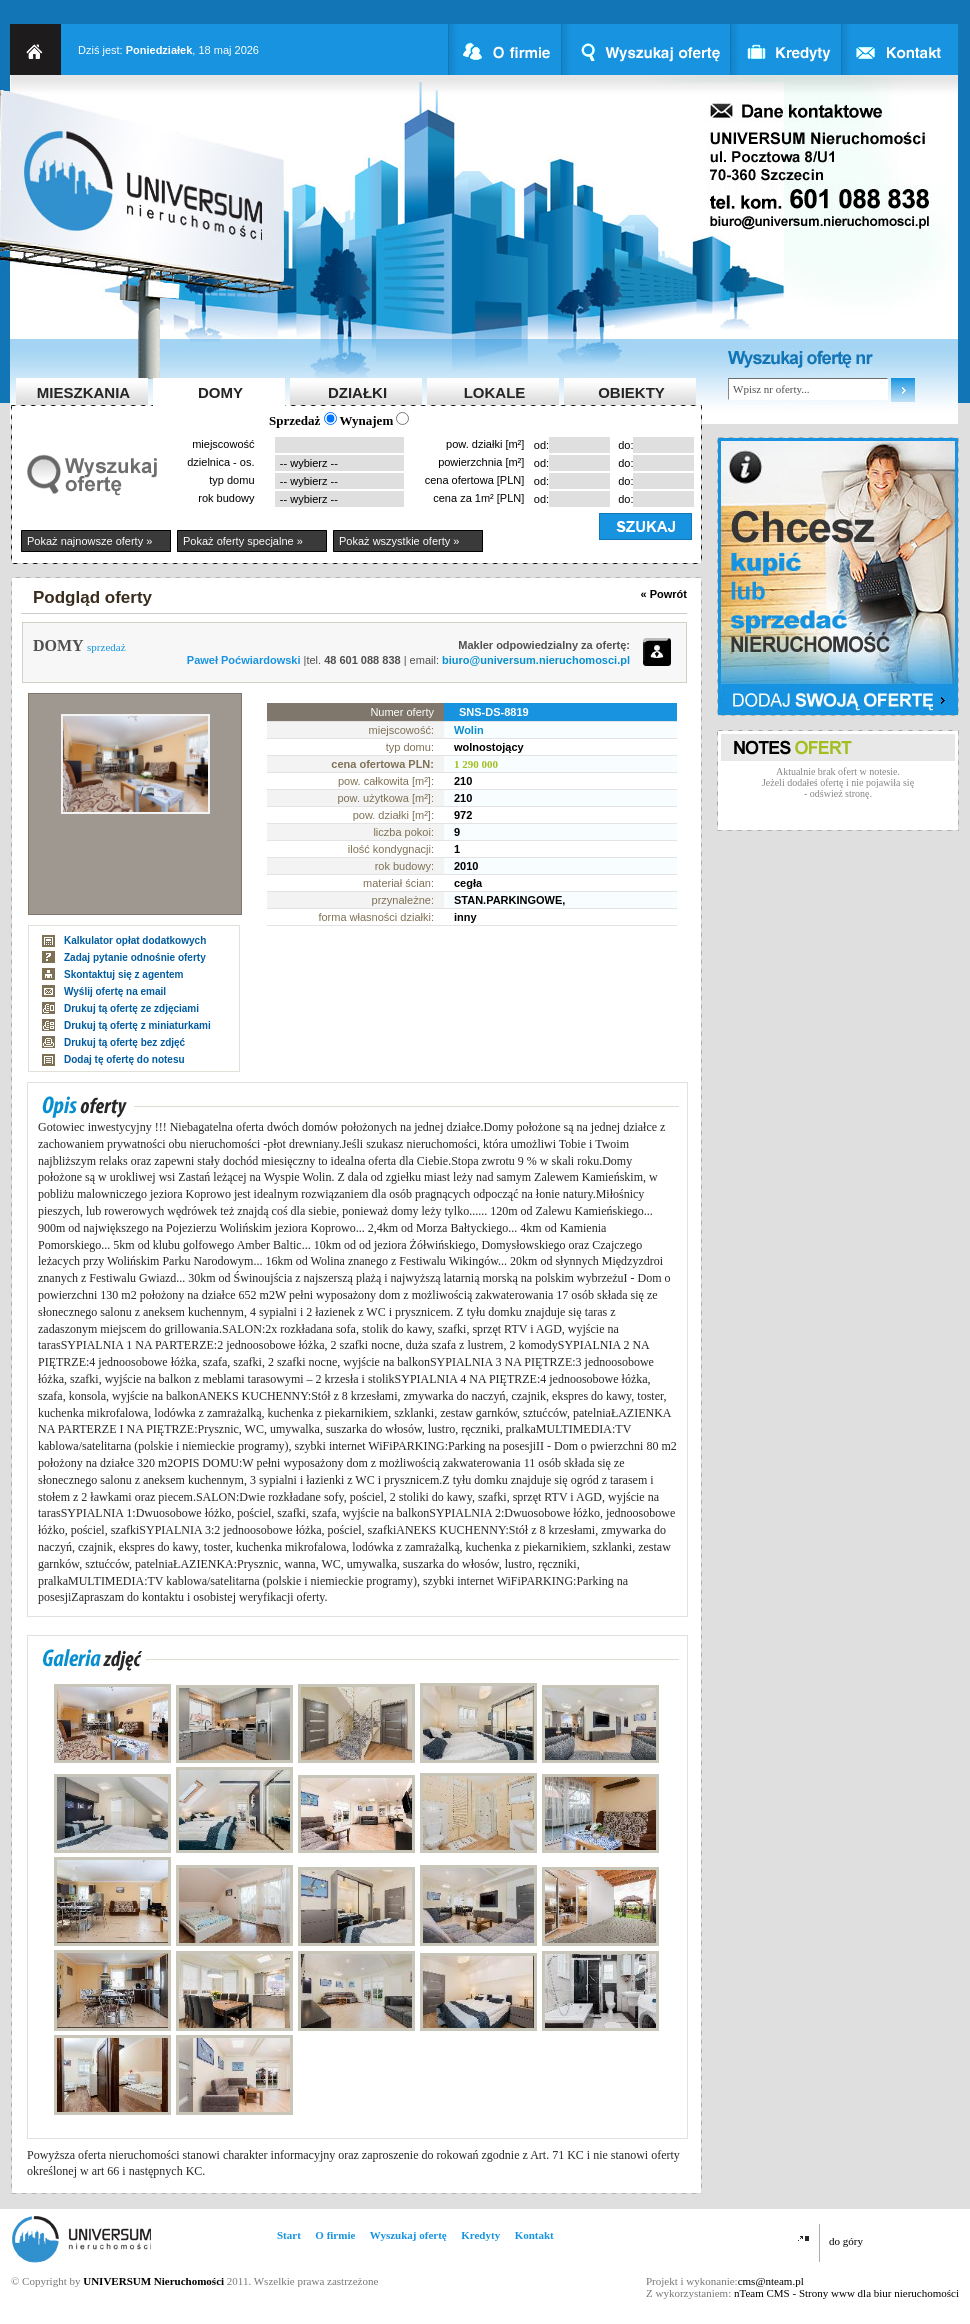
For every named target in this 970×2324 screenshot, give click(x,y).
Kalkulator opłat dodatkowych (135, 940)
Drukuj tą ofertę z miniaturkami (137, 1025)
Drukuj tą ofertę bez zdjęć (124, 1042)
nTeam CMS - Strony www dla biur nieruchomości (846, 2293)
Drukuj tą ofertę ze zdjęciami (131, 1008)
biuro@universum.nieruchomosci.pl (536, 660)
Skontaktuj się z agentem (123, 974)
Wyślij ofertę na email (115, 991)
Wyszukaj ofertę (408, 2235)
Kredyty (480, 2235)
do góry (846, 2241)
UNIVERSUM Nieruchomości (153, 2281)
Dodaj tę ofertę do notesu (124, 1059)
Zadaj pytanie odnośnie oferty (135, 957)
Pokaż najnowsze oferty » (89, 541)
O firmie (335, 2235)
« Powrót (664, 594)
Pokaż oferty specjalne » (243, 541)
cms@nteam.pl (771, 2281)
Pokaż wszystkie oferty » (399, 541)
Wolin (469, 730)
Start (289, 2235)
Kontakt (534, 2235)
